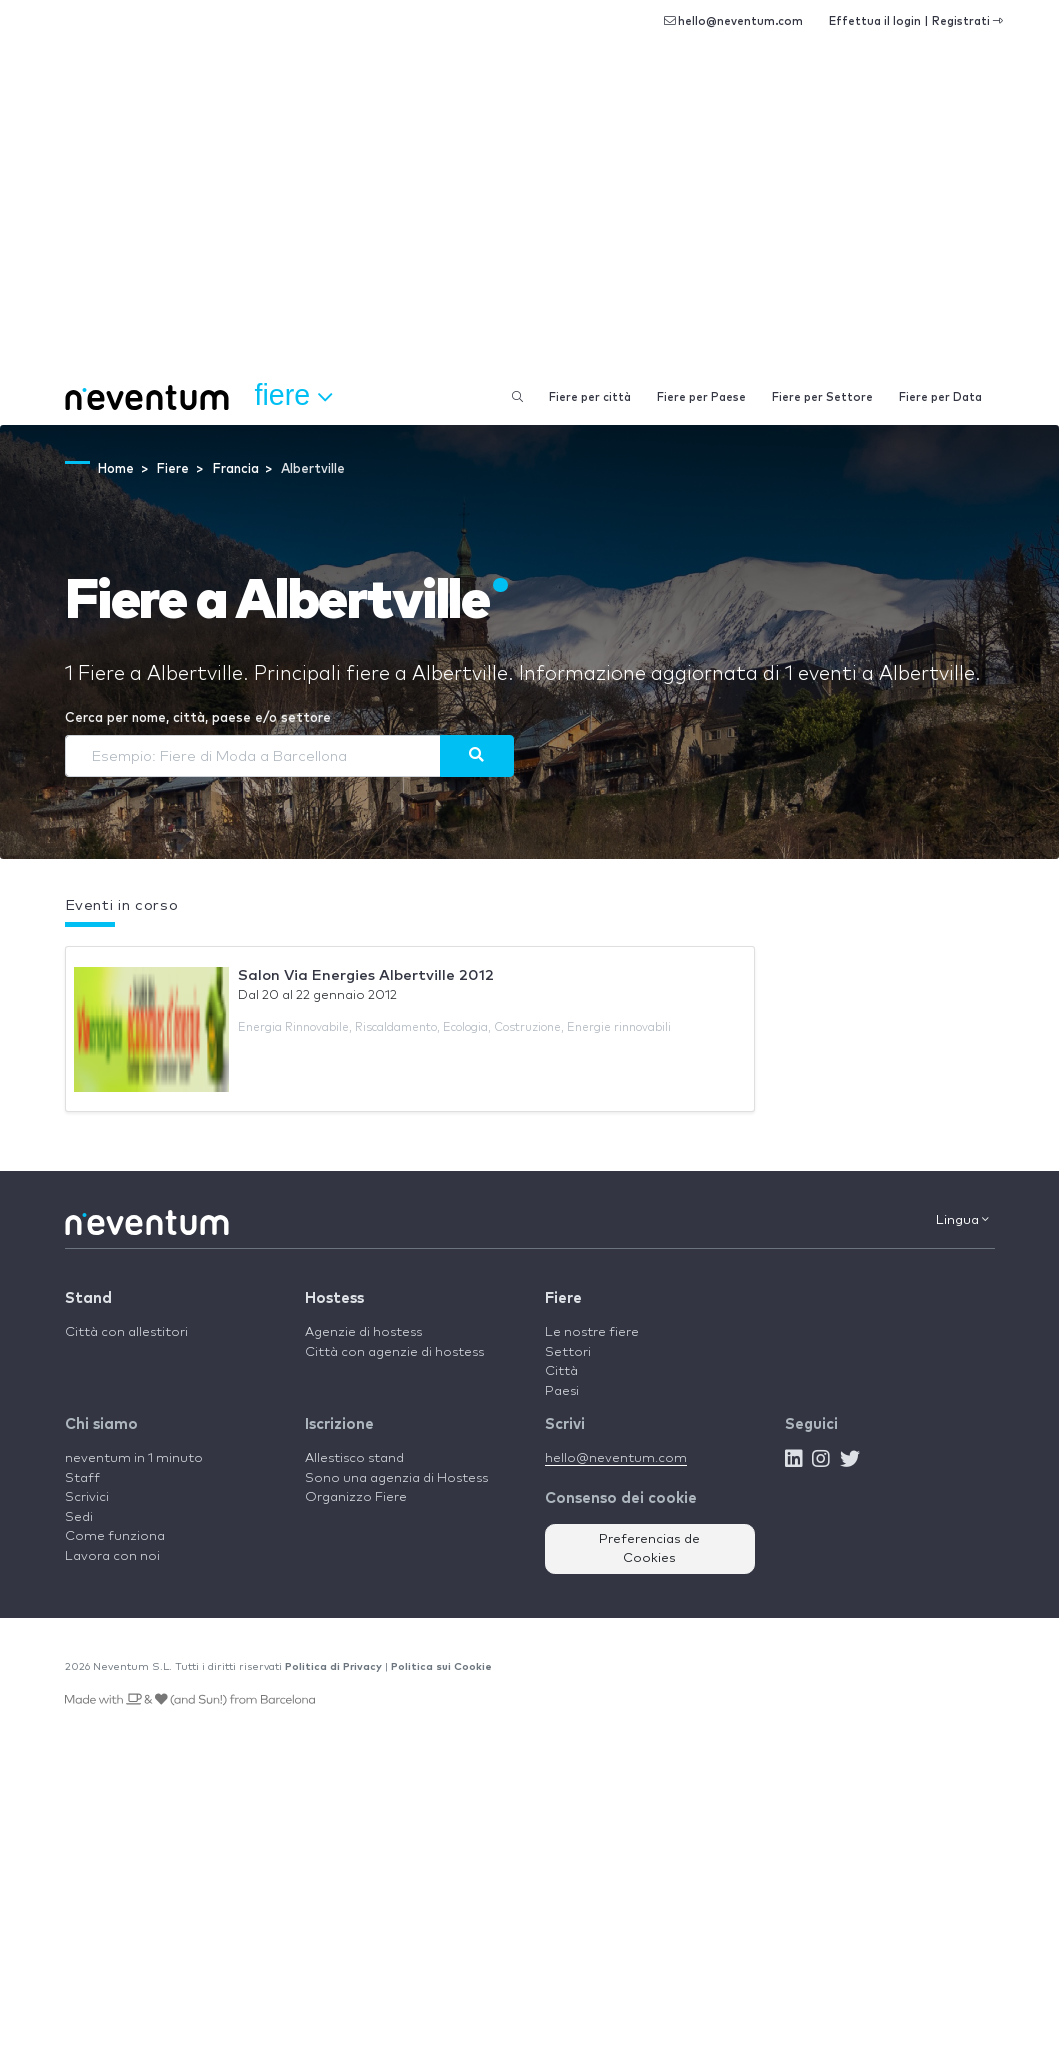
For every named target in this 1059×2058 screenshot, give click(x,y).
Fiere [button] (294, 396)
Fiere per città (590, 397)
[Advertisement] (529, 220)
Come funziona (115, 1536)
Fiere (563, 1298)
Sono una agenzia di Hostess (396, 1478)
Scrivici (87, 1497)
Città (561, 1371)
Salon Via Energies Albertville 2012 (366, 975)
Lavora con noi (112, 1556)
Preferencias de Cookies (649, 1549)
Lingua (962, 1220)
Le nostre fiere (592, 1332)
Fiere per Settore (822, 397)
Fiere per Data (940, 397)
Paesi (562, 1391)
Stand (88, 1298)
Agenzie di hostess (363, 1332)
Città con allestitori (126, 1332)
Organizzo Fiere (356, 1497)
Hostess (334, 1298)
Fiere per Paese (701, 397)
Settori (568, 1352)
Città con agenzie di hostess (394, 1352)
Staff (82, 1478)
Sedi (79, 1517)
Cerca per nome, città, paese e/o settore (198, 718)
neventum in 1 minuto (134, 1458)
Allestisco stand (354, 1458)
